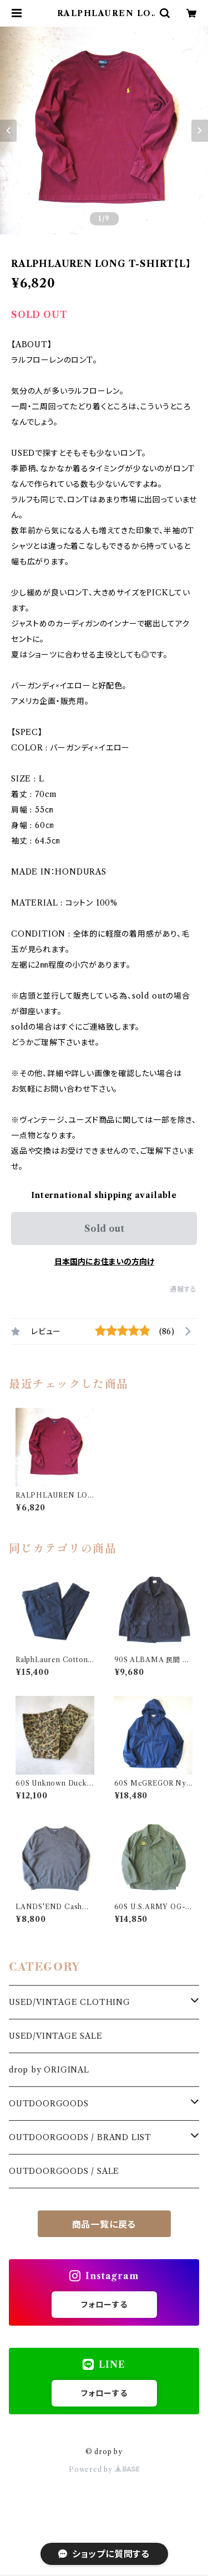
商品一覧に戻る (104, 2224)
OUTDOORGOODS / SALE (64, 2171)
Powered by (104, 2469)
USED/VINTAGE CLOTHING (69, 2002)
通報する (183, 1289)
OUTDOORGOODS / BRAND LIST (80, 2137)
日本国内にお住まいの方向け (104, 1262)
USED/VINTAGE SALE (56, 2036)
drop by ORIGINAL (49, 2070)
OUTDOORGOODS (49, 2104)
